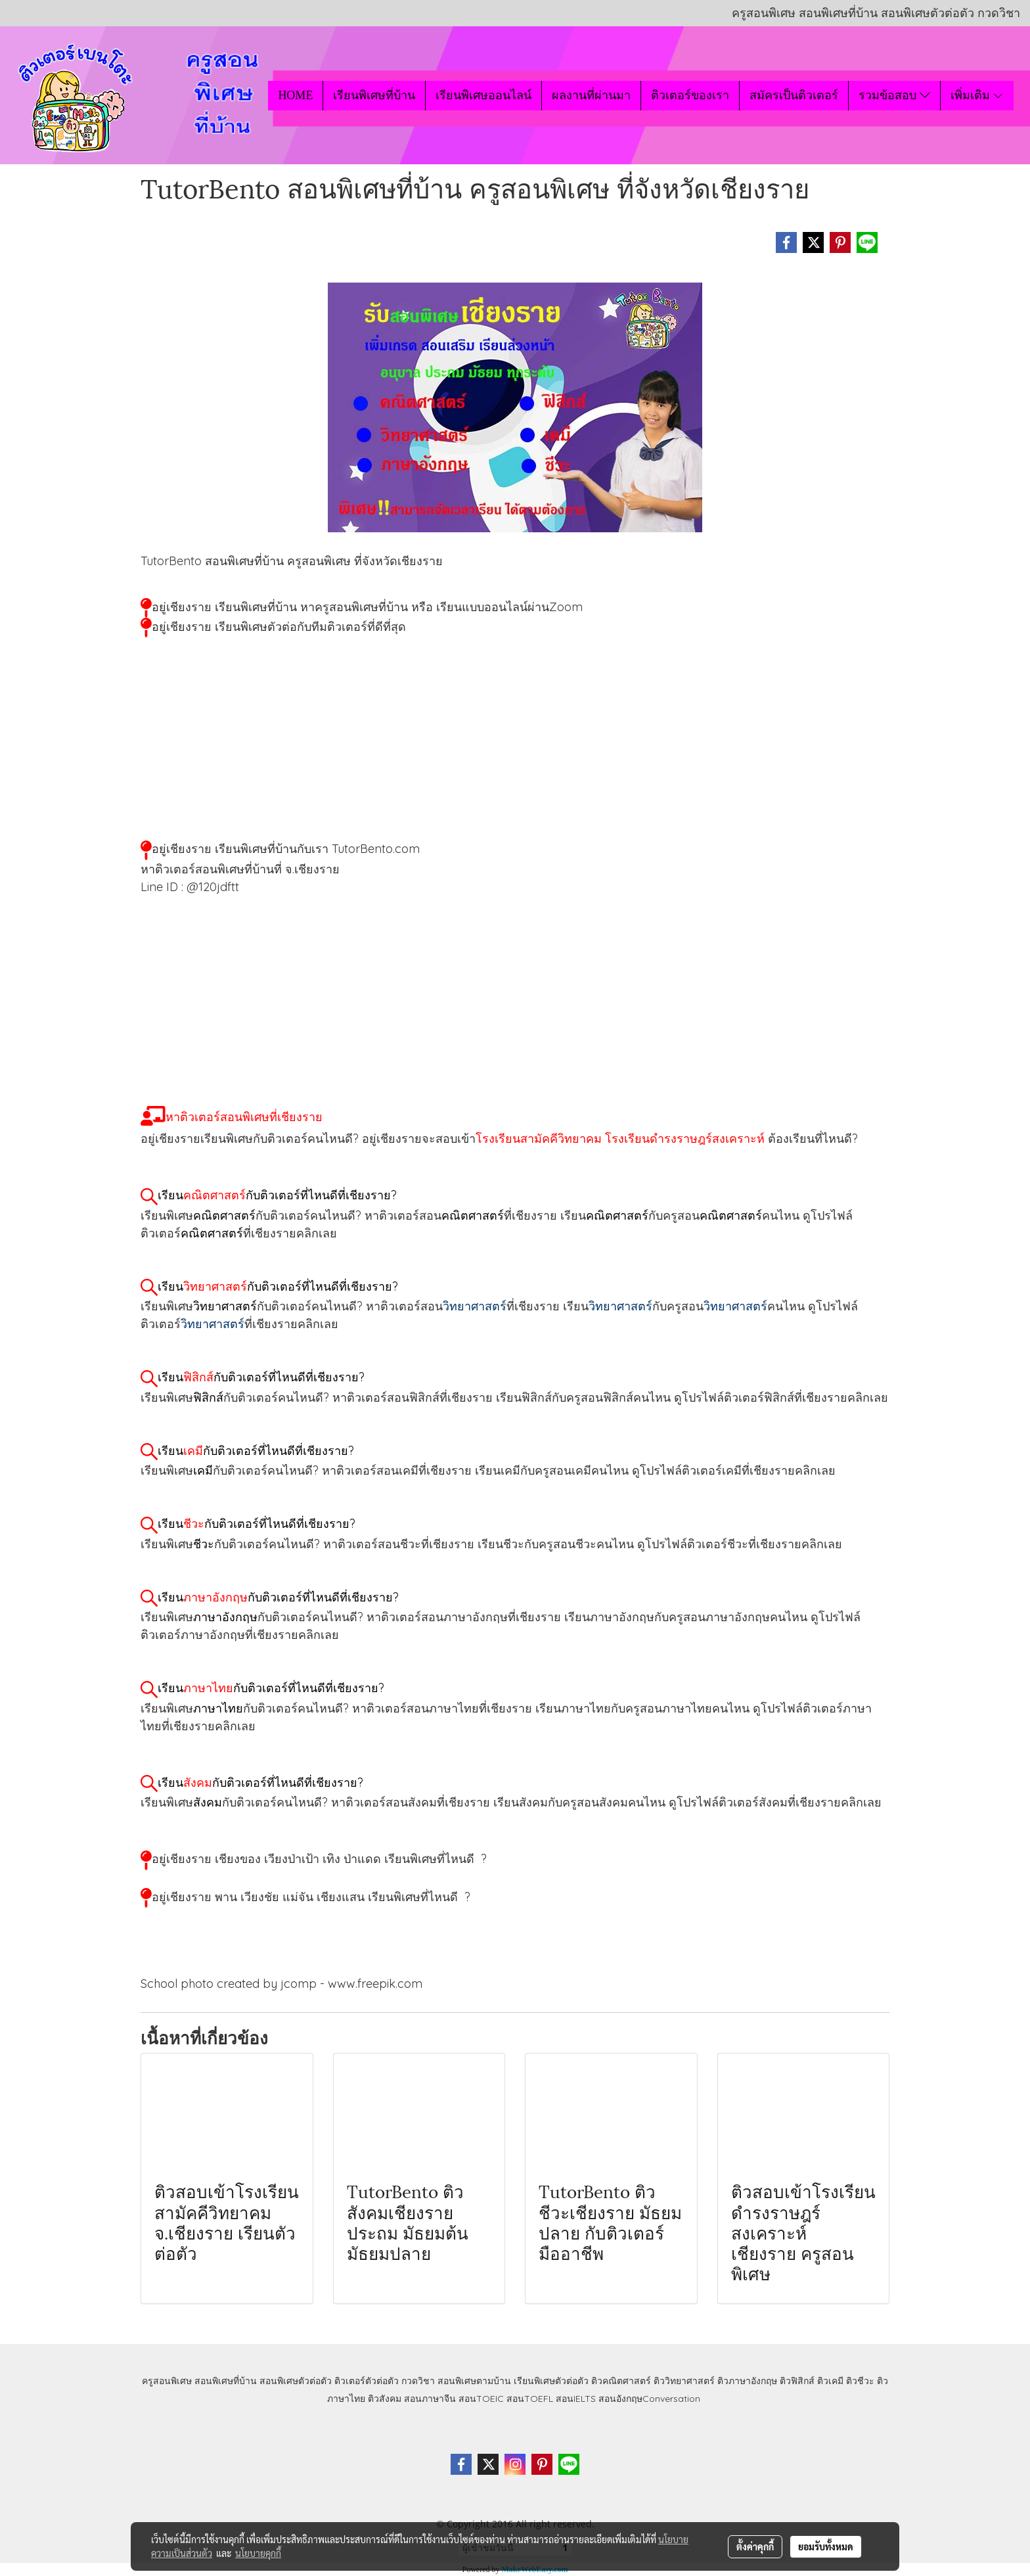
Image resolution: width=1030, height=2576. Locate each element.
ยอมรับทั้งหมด (825, 2546)
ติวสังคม (384, 2398)
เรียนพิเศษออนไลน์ (483, 95)
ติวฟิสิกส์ (797, 2381)
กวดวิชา (418, 2381)
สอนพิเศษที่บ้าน (225, 2381)
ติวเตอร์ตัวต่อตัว (366, 2381)
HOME (295, 95)
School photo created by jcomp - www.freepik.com (281, 1983)
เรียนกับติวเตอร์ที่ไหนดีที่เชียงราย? (277, 1195)
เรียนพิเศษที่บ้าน (374, 95)
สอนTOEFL (529, 2398)
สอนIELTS (576, 2398)
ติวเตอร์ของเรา (690, 95)
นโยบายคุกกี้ (258, 2553)
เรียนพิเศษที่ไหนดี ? (435, 1858)
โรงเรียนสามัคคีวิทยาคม (539, 1138)
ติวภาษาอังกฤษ (747, 2381)
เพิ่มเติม (977, 95)
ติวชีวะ (860, 2381)
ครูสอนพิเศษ (167, 2381)
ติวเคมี (830, 2381)
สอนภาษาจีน (430, 2398)
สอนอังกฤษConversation (649, 2398)
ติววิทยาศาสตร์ (684, 2381)
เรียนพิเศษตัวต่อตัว (552, 2381)
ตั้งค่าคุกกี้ (755, 2546)
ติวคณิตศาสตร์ (621, 2381)
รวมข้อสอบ (894, 95)
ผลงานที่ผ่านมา (591, 95)
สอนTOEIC (481, 2398)
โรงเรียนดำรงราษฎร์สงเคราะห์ (685, 1138)
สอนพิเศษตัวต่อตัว (295, 2381)
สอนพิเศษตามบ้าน (474, 2381)
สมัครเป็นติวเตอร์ (794, 95)
